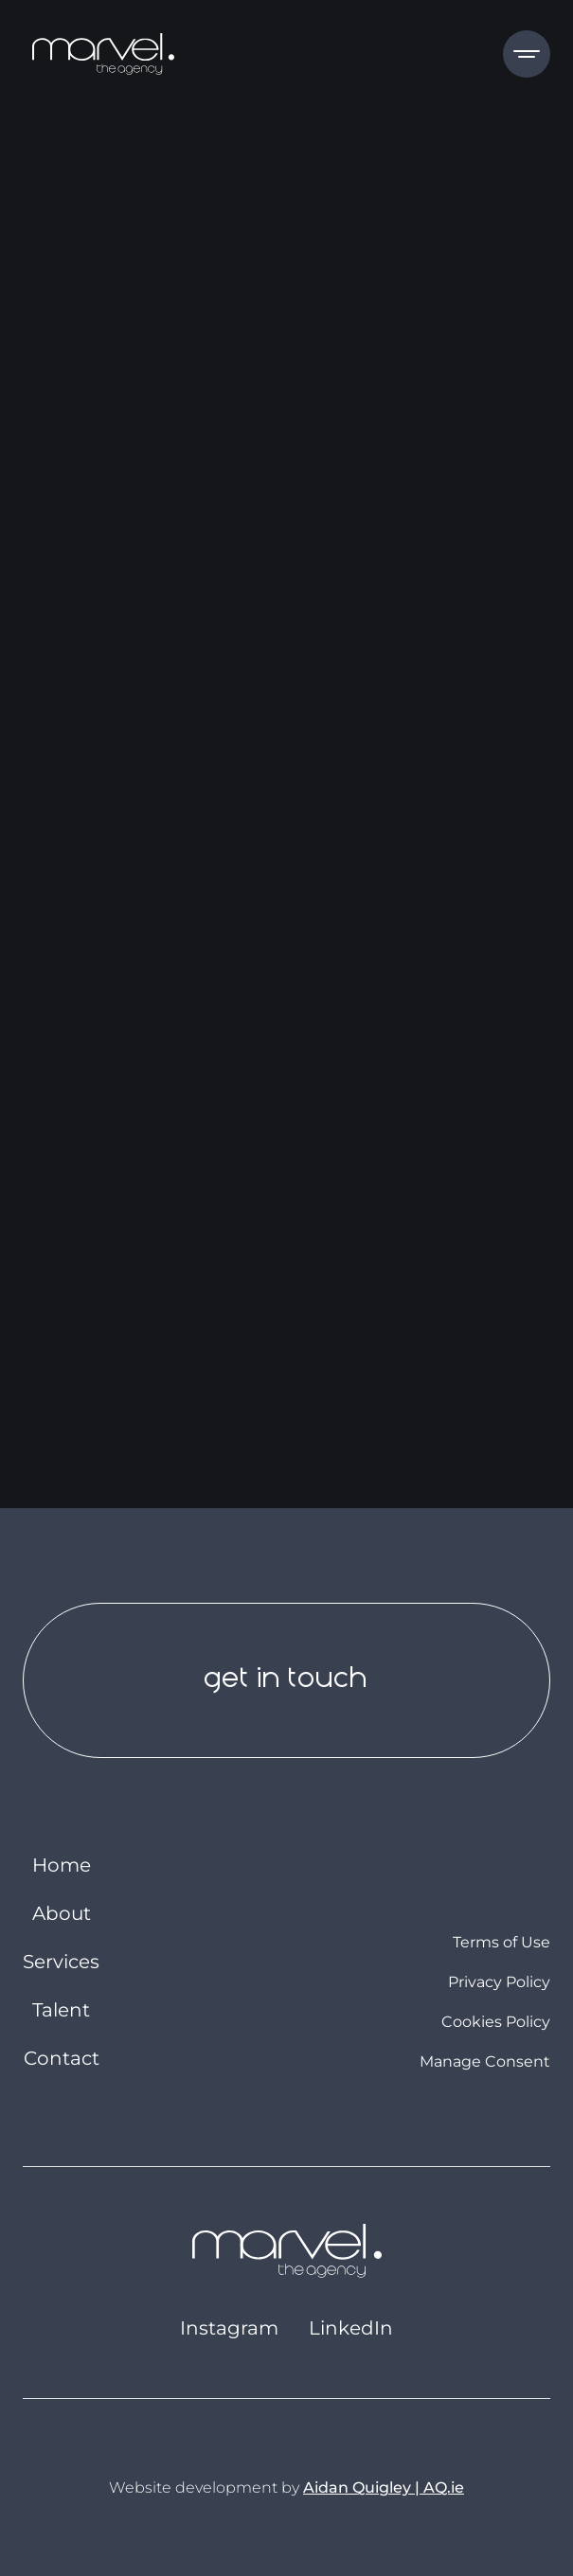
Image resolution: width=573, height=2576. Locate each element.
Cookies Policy (495, 2022)
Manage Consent (485, 2061)
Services (61, 1961)
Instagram (229, 2328)
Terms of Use (501, 1942)
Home (61, 1865)
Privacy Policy (499, 1982)
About (61, 1913)
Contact (61, 2058)
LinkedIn (351, 2328)
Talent (61, 2010)
